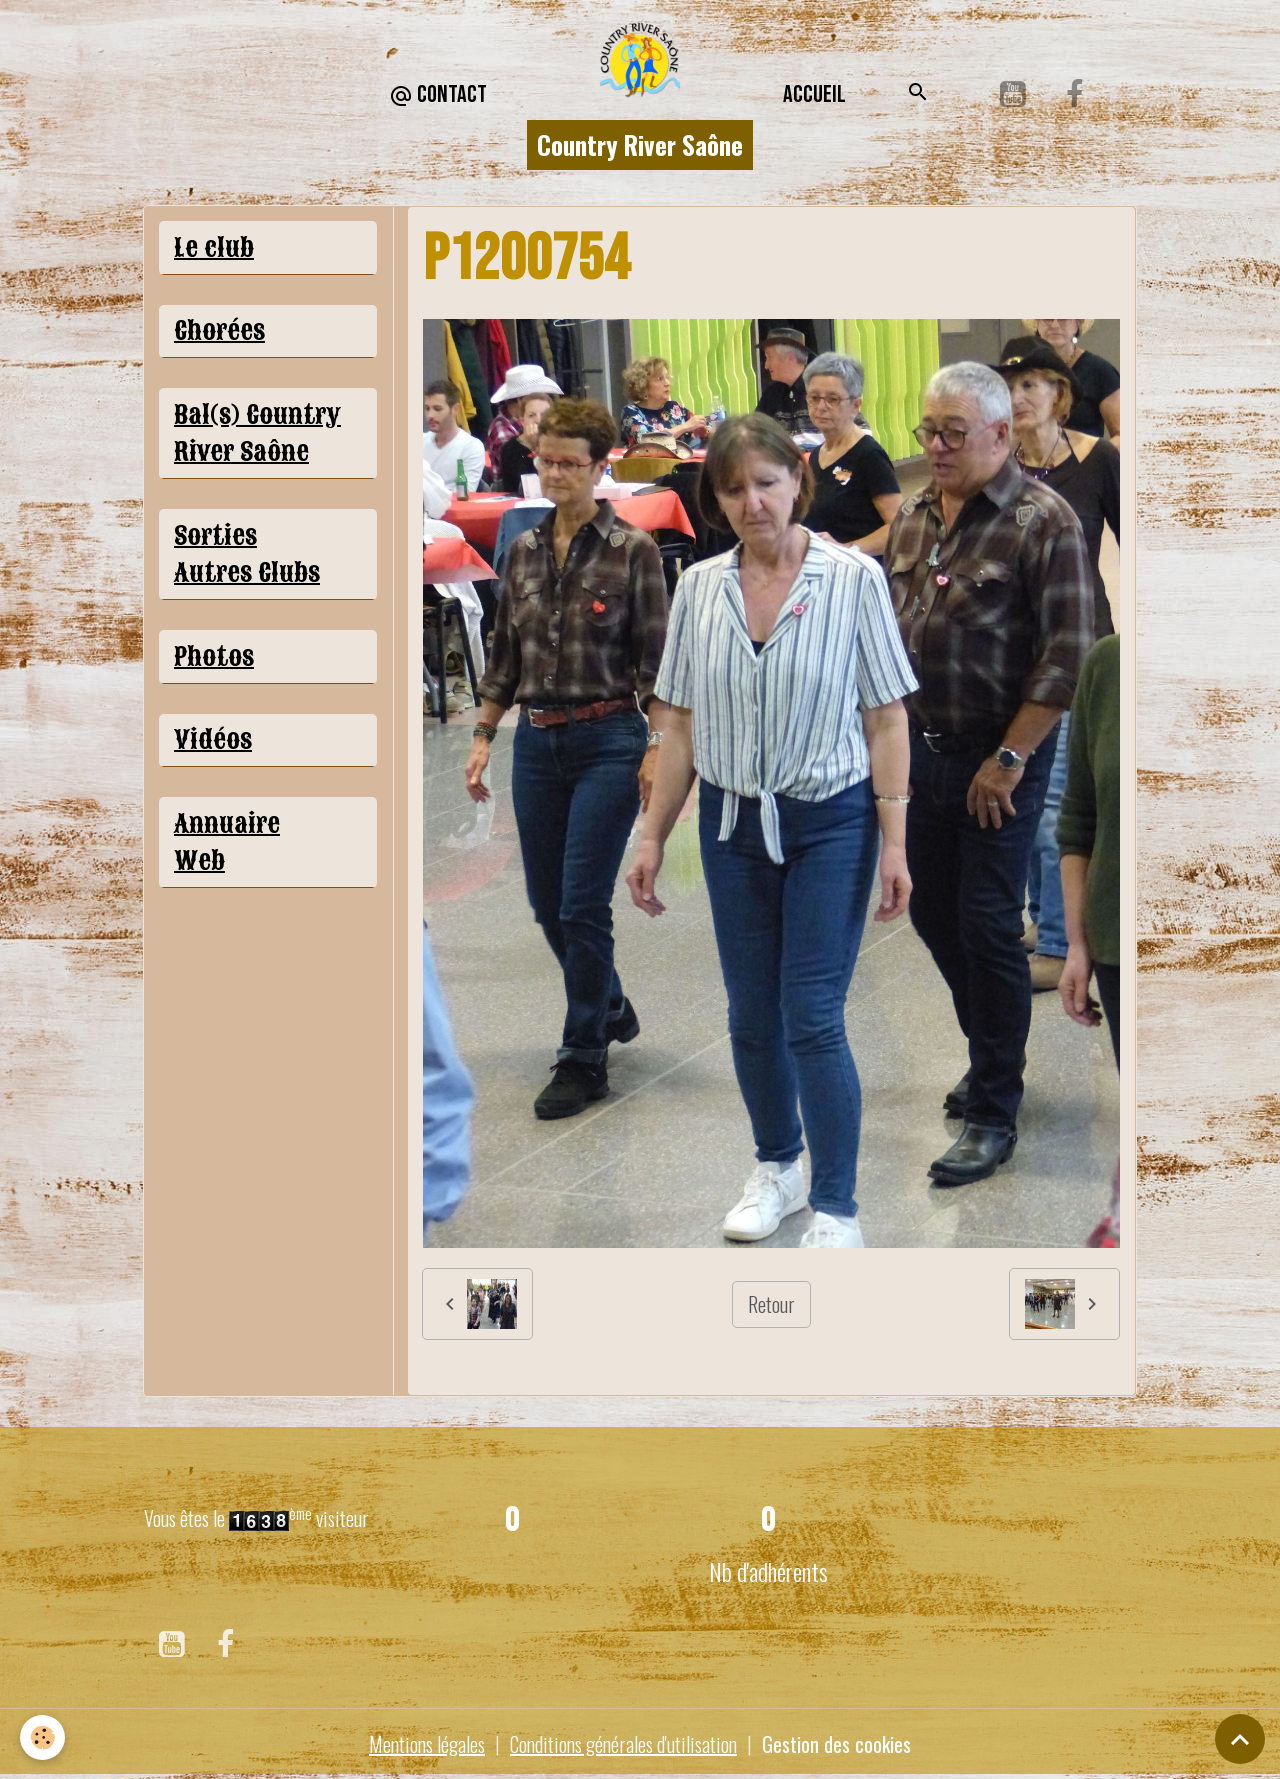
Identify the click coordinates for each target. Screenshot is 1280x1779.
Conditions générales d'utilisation (623, 1744)
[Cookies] (42, 1737)
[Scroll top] (1240, 1739)
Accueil (814, 94)
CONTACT (438, 95)
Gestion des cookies (836, 1744)
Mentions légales (427, 1744)
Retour (771, 1304)
